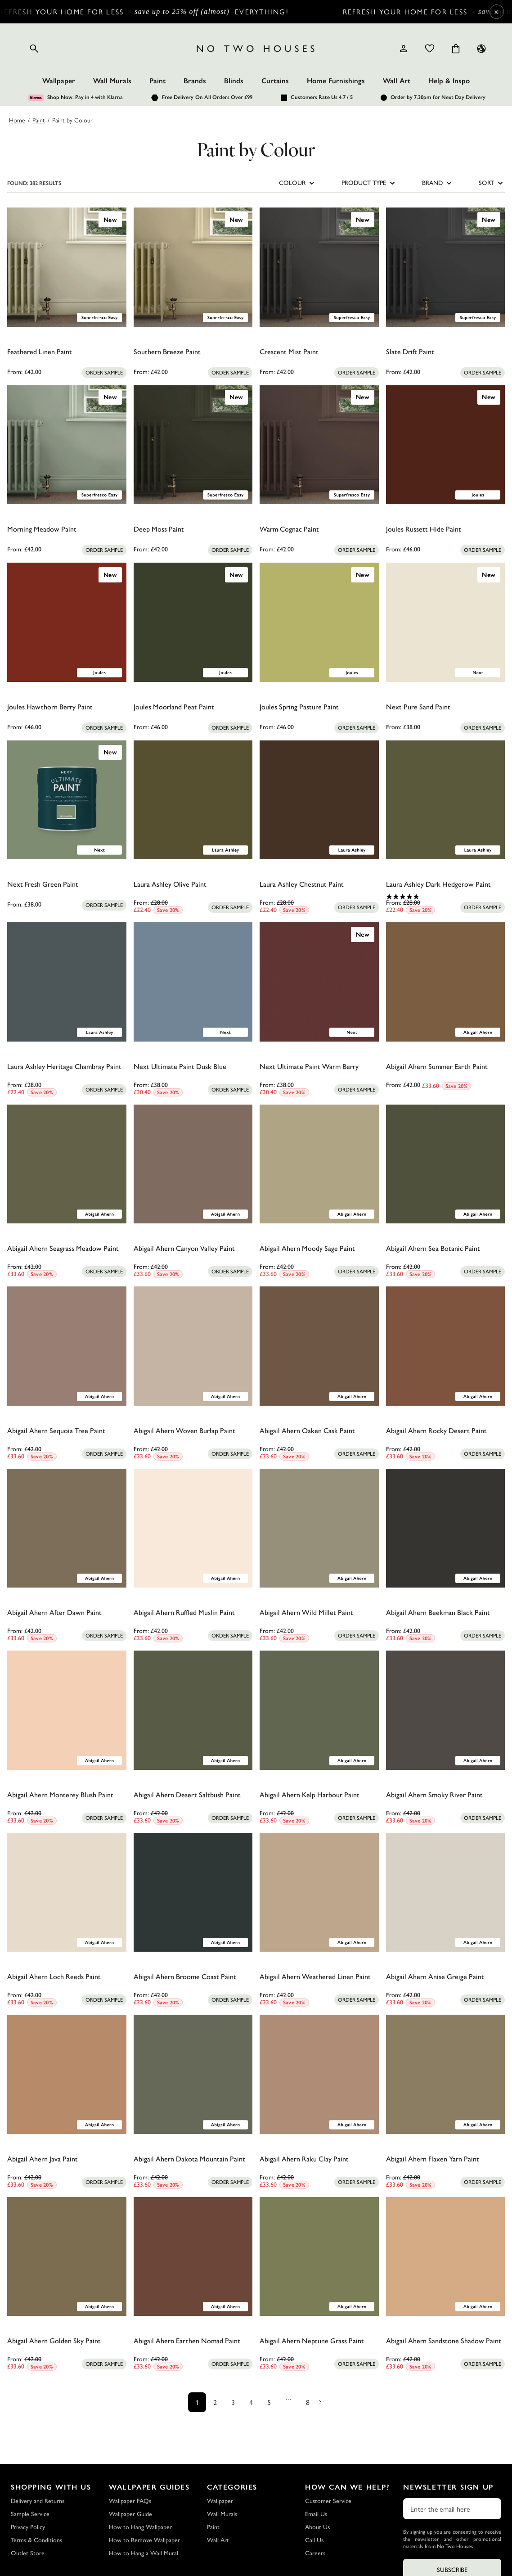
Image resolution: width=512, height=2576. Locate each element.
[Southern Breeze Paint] (193, 267)
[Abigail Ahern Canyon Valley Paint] (193, 1164)
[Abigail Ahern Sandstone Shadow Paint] (445, 2256)
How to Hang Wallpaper (140, 2527)
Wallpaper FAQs (130, 2501)
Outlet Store (28, 2553)
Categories (232, 2487)
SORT (492, 183)
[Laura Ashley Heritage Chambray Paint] (66, 982)
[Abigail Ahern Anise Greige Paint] (445, 1892)
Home (17, 119)
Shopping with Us (51, 2487)
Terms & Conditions (36, 2540)
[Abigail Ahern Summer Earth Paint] (445, 982)
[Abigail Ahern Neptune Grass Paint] (319, 2256)
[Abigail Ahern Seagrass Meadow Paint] (66, 1164)
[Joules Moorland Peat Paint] (193, 622)
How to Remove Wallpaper (144, 2540)
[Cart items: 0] (456, 48)
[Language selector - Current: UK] (481, 48)
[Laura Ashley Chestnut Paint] (319, 800)
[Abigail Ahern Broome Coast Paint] (193, 1892)
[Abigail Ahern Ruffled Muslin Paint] (193, 1528)
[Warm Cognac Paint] (319, 445)
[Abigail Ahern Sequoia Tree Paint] (66, 1346)
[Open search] (34, 49)
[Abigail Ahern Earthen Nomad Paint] (193, 2256)
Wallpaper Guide (130, 2514)
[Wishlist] (430, 48)
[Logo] (256, 48)
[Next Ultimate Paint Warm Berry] (319, 982)
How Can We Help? (347, 2487)
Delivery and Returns (37, 2501)
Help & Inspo (449, 81)
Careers (315, 2553)
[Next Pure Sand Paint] (445, 622)
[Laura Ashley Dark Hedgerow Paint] (445, 800)
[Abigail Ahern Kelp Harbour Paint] (319, 1710)
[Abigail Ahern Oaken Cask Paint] (319, 1346)
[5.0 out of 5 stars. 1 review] (445, 896)
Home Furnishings (336, 81)
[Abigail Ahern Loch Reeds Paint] (66, 1892)
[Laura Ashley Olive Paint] (193, 800)
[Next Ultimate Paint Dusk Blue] (193, 982)
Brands (195, 81)
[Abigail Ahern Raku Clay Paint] (319, 2074)
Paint (157, 81)
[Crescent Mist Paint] (319, 267)
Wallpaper (58, 81)
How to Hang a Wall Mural (143, 2553)
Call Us (314, 2540)
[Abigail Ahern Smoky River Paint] (445, 1710)
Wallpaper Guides (149, 2487)
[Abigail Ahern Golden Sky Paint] (66, 2256)
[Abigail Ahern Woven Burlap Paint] (193, 1346)
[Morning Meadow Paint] (66, 445)
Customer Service (328, 2501)
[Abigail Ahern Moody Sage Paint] (319, 1164)
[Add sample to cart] (104, 372)
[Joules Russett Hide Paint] (445, 445)
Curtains (275, 81)
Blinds (233, 81)
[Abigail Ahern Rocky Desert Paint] (445, 1346)
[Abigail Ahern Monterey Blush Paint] (66, 1710)
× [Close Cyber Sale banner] (496, 11)
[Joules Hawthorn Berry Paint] (66, 622)
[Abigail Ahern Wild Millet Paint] (319, 1528)
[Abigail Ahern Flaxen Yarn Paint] (445, 2074)
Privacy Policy (28, 2527)
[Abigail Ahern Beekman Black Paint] (445, 1528)
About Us (317, 2527)
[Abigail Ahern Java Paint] (66, 2074)
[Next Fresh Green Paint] (66, 800)
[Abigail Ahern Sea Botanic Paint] (445, 1164)
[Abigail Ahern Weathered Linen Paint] (319, 1892)
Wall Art (396, 81)
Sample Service (30, 2514)
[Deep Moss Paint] (193, 445)
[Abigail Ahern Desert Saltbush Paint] (193, 1710)
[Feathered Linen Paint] (66, 267)
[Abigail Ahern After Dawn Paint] (66, 1528)
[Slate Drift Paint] (445, 267)
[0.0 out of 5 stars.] (66, 364)
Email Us (316, 2514)
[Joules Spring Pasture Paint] (319, 622)
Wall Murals (112, 81)
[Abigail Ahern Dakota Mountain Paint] (193, 2074)
